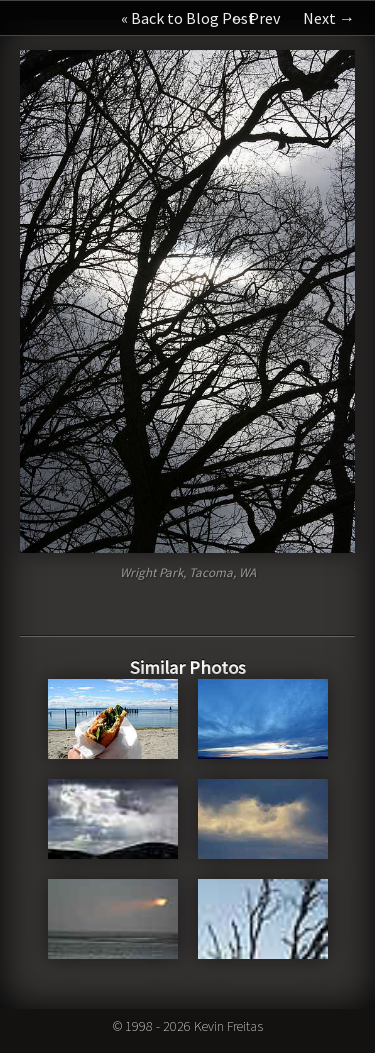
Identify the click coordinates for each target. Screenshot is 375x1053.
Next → (329, 18)
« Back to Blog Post (188, 18)
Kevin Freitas (228, 1026)
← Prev (255, 18)
